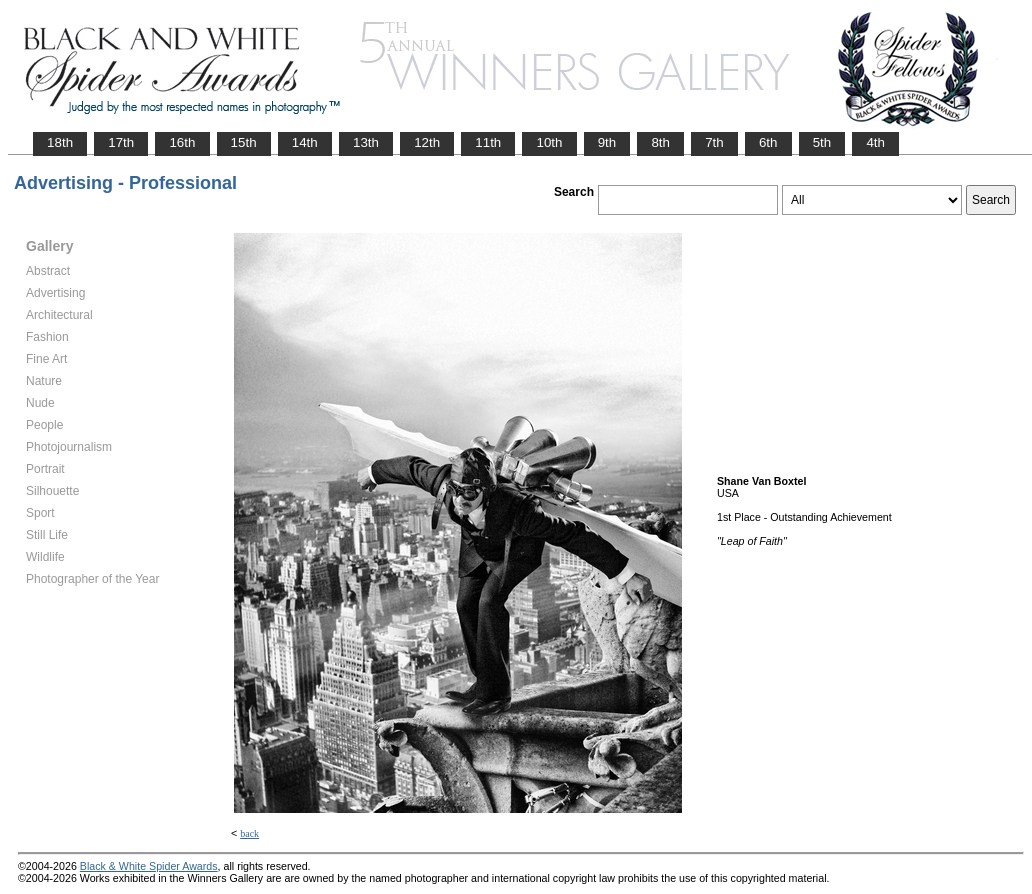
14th (305, 142)
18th (60, 142)
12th (427, 142)
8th (660, 142)
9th (607, 142)
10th (549, 142)
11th (488, 142)
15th (244, 142)
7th (714, 142)
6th (768, 142)
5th (822, 142)
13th (366, 142)
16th (182, 142)
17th (121, 142)
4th (875, 142)
